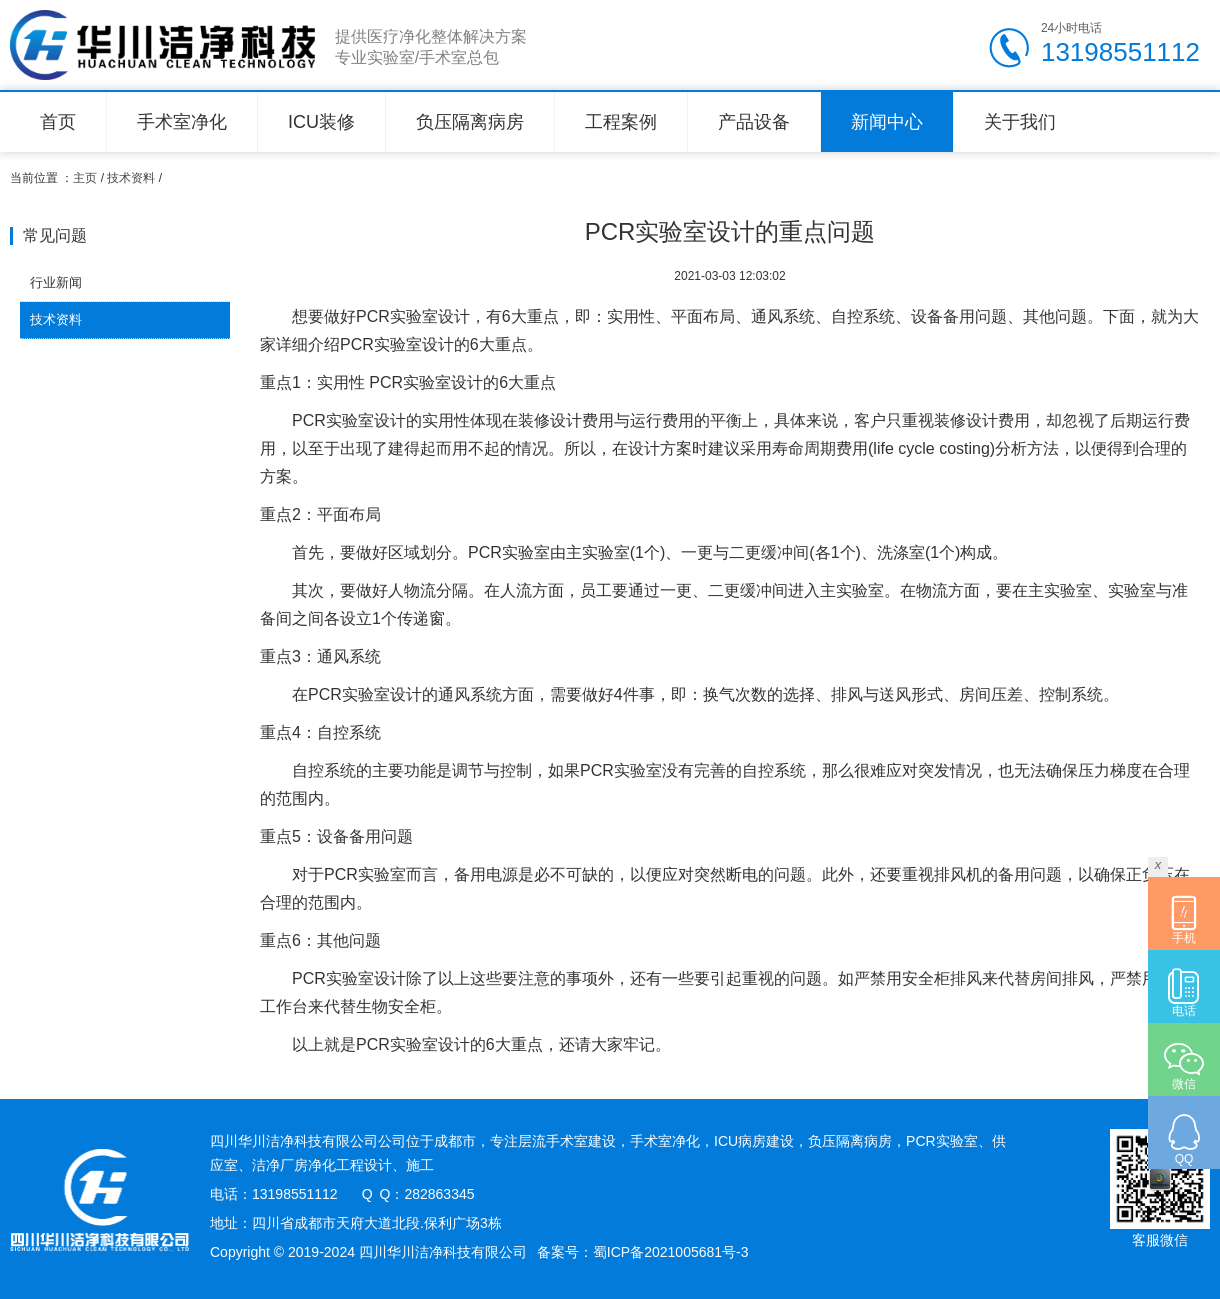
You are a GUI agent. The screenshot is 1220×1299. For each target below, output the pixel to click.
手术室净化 (182, 122)
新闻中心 (887, 122)
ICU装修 (321, 122)
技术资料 (131, 178)
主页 (85, 178)
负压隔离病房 (470, 122)
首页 (58, 122)
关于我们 (1020, 122)
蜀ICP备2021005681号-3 (671, 1252)
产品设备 (754, 122)
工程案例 (621, 122)
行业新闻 (56, 282)
